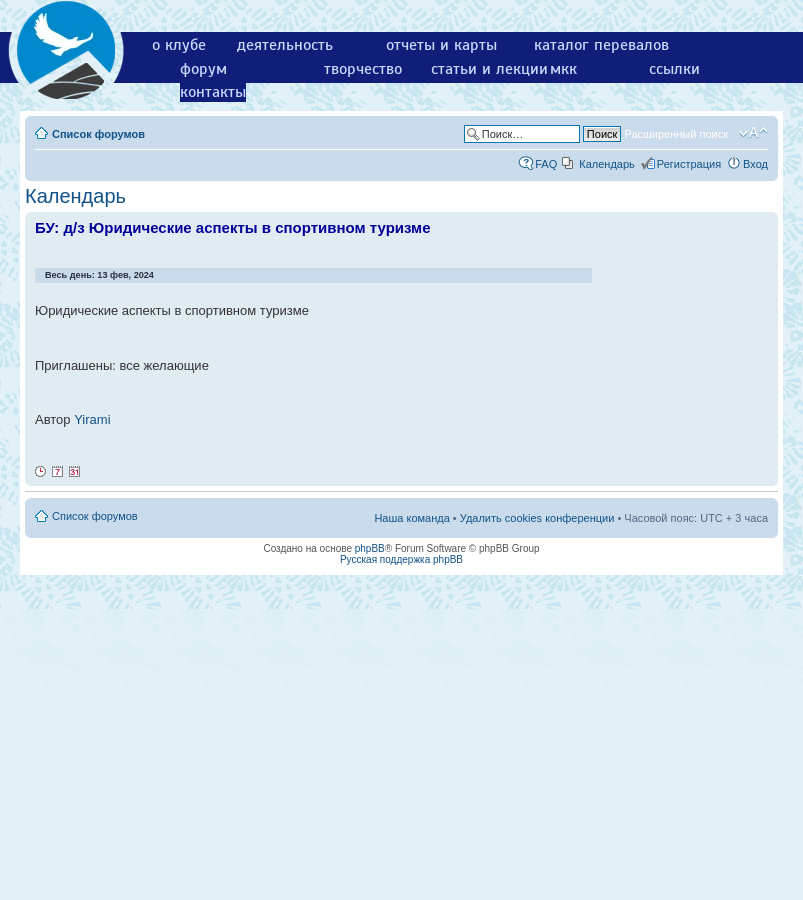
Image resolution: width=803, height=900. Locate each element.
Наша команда (411, 518)
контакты (213, 92)
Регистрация (689, 164)
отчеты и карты (441, 45)
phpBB (370, 548)
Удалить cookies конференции (537, 518)
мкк (563, 69)
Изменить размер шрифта (753, 133)
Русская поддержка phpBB (401, 559)
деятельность (285, 45)
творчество (363, 69)
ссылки (674, 69)
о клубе (179, 45)
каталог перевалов (601, 45)
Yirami (92, 419)
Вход (755, 164)
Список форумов (98, 134)
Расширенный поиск (676, 134)
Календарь (607, 164)
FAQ (546, 164)
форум (203, 69)
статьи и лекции (489, 69)
